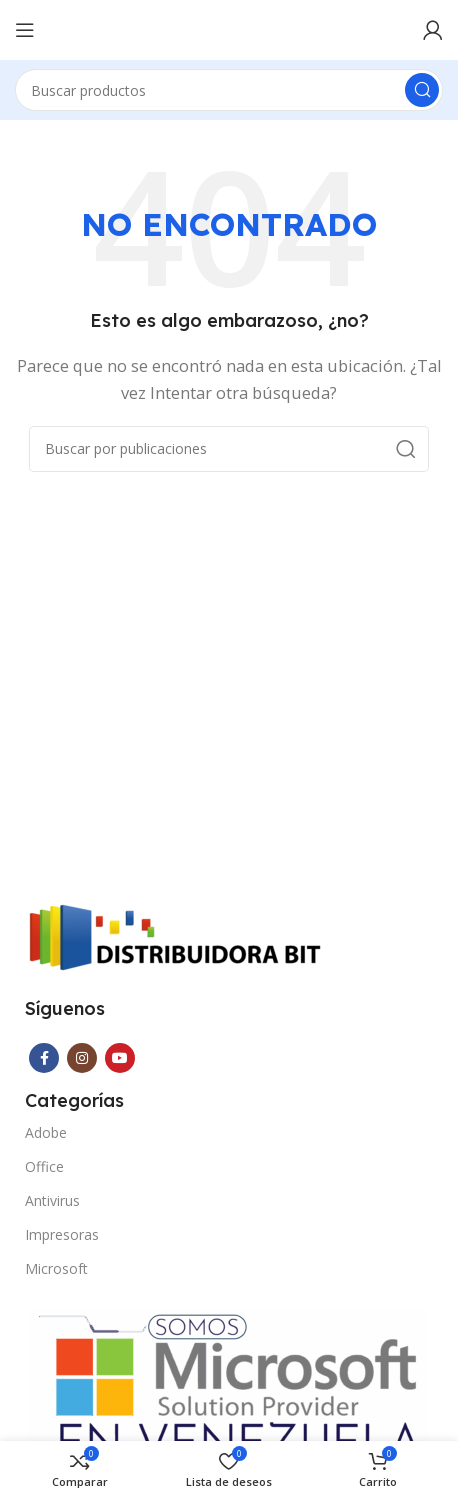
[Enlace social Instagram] (82, 1058)
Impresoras (62, 1234)
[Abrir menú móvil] (25, 30)
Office (44, 1166)
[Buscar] (229, 90)
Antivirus (52, 1200)
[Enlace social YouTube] (120, 1058)
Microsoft (56, 1268)
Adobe (46, 1132)
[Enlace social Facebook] (44, 1058)
